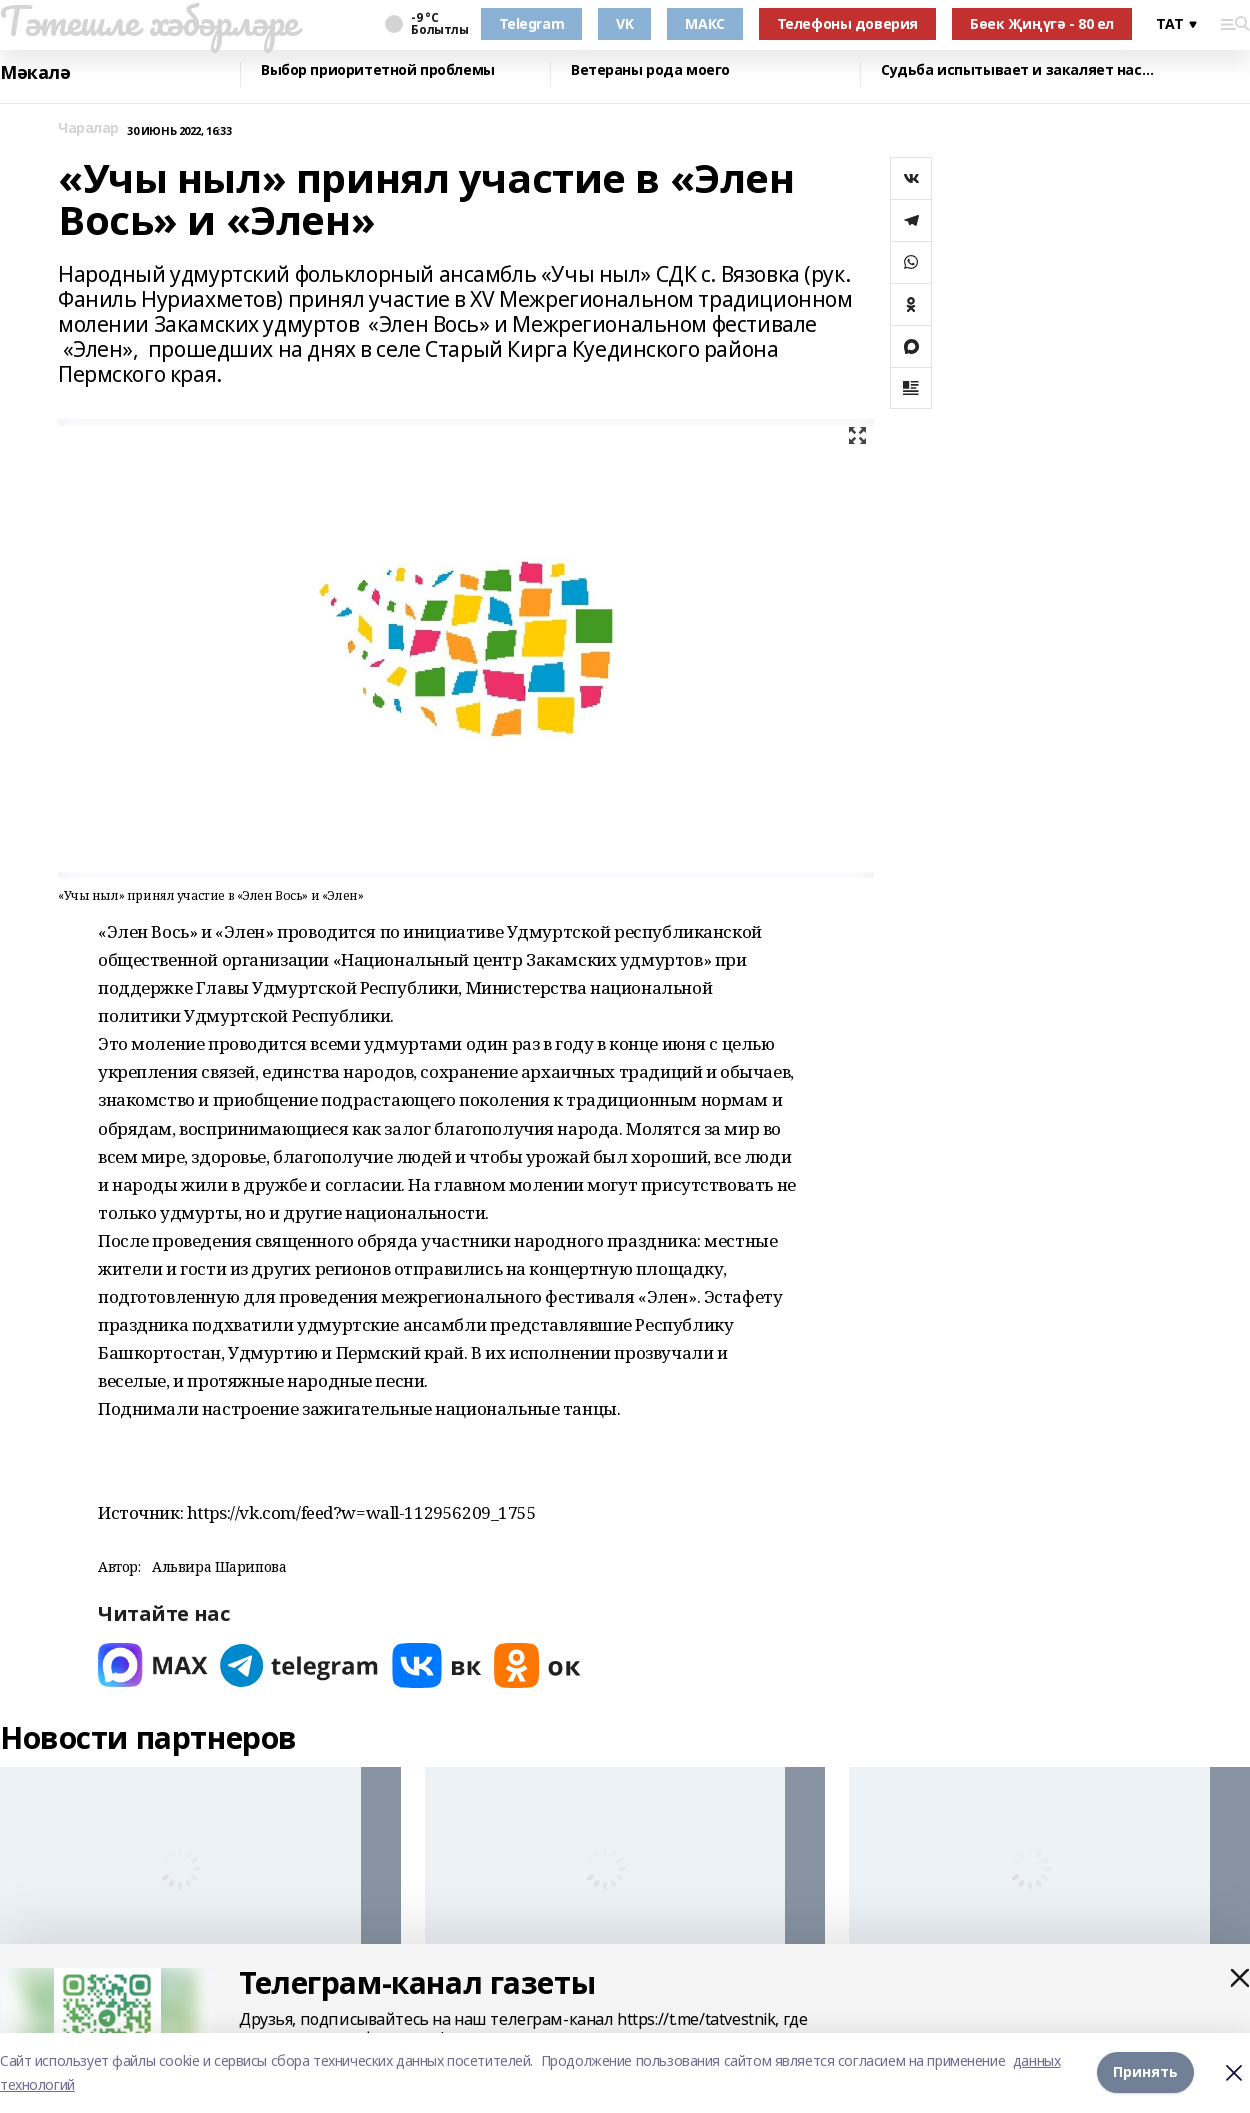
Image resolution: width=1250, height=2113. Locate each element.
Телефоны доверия (847, 23)
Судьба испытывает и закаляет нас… (1017, 70)
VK (624, 23)
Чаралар (88, 128)
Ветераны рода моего (650, 70)
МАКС (704, 23)
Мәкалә (35, 72)
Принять (1145, 2072)
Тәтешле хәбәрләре (149, 21)
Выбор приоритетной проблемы (378, 70)
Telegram (532, 23)
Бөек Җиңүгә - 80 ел (1042, 23)
